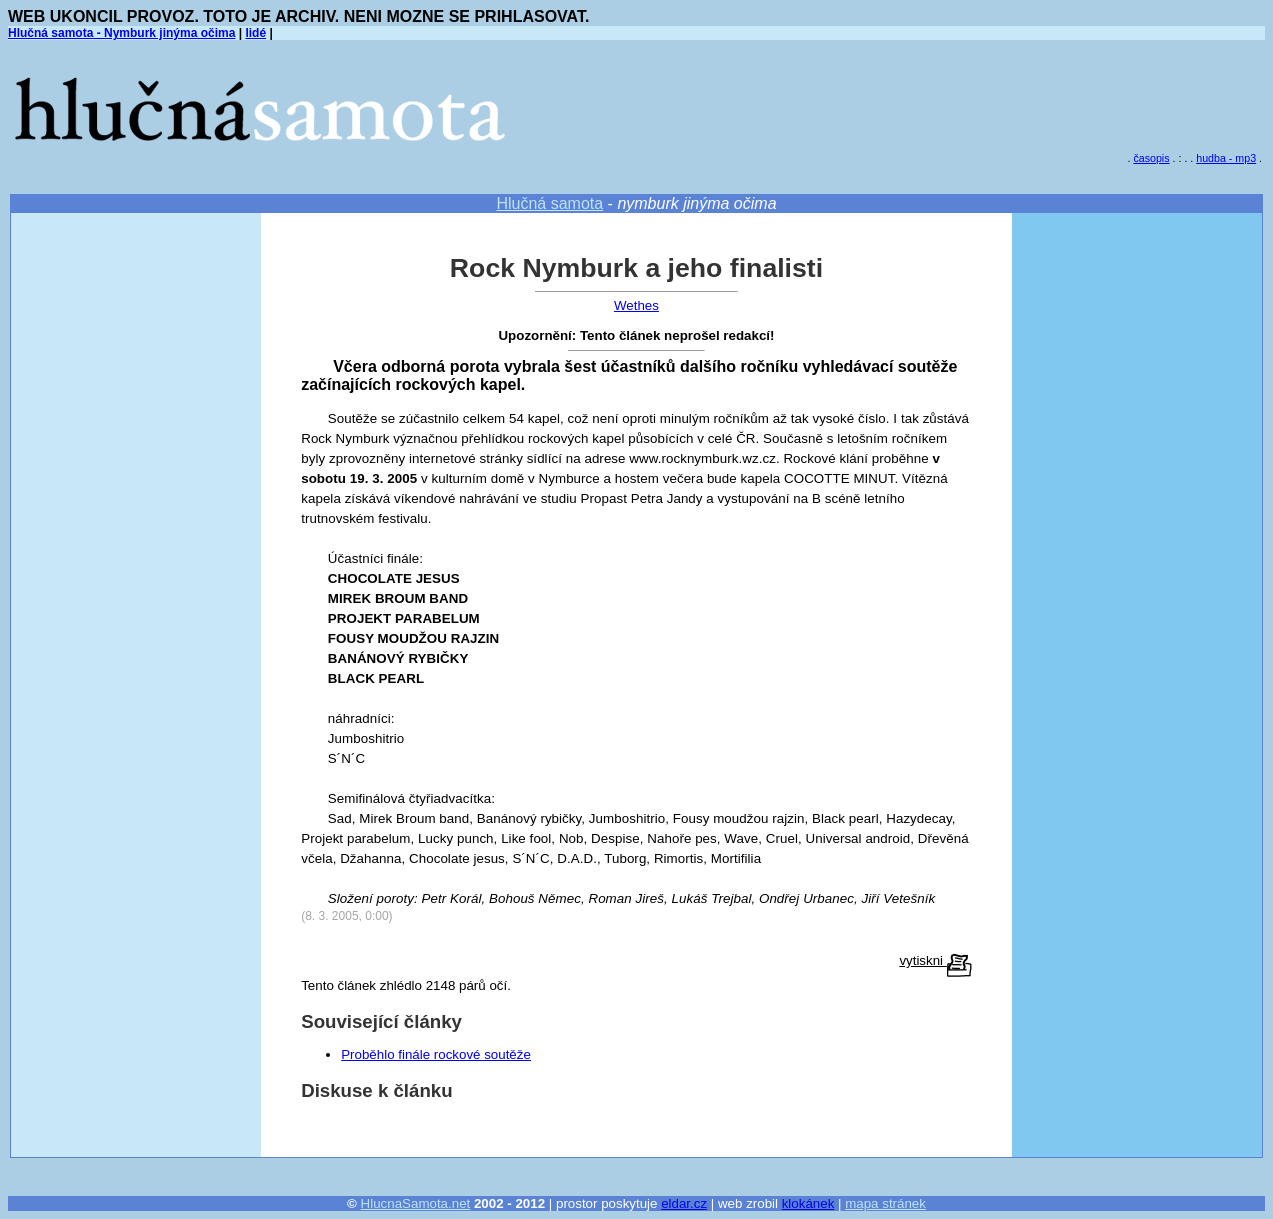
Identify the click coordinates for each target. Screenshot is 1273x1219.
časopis (1151, 158)
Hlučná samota (549, 203)
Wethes (636, 305)
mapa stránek (885, 1203)
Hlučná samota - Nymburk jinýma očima (121, 33)
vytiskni (935, 960)
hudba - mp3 (1226, 158)
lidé (255, 33)
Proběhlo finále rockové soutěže (436, 1054)
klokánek (808, 1203)
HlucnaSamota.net (416, 1203)
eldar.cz (684, 1203)
